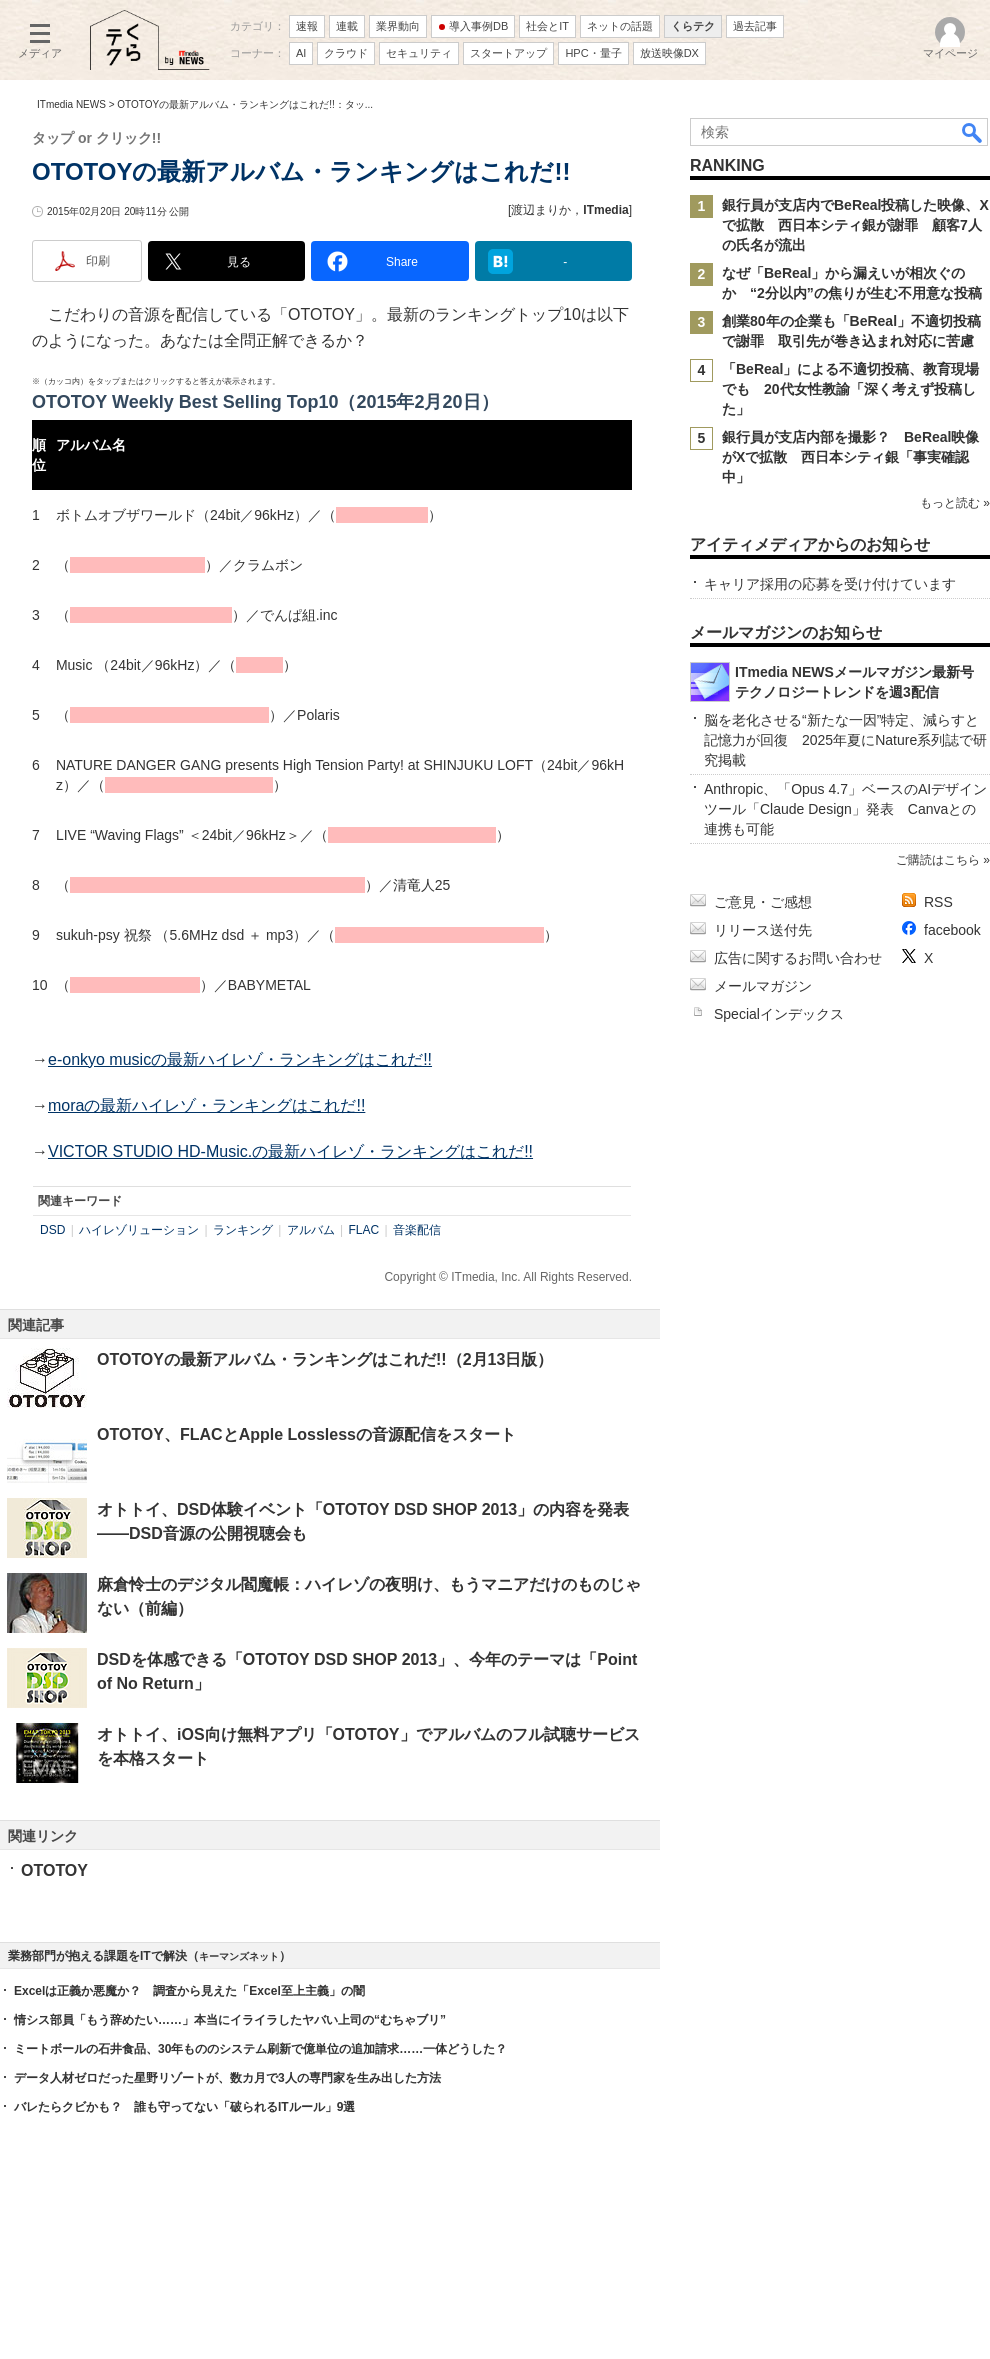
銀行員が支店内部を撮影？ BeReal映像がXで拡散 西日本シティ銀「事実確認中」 (850, 457)
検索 (973, 132)
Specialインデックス (779, 1014)
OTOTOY (54, 1870)
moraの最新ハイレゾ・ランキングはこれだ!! (206, 1105)
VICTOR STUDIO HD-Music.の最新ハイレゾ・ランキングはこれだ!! (290, 1151)
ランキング (243, 1230)
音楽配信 (417, 1230)
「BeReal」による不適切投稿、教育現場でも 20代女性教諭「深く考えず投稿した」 (850, 389)
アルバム (311, 1230)
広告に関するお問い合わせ (798, 958)
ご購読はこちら (938, 860)
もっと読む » (955, 503)
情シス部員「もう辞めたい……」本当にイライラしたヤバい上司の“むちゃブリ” (230, 2020)
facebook (952, 930)
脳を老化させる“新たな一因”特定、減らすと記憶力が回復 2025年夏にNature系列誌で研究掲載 (845, 740)
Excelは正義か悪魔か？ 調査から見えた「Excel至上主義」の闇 (189, 1991)
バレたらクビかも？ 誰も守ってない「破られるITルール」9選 (184, 2107)
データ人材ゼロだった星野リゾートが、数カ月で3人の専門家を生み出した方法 (227, 2078)
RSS (938, 902)
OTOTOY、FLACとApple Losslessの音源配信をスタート (306, 1434)
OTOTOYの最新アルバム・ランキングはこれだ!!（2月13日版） (325, 1359)
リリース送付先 (763, 930)
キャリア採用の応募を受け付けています (830, 584)
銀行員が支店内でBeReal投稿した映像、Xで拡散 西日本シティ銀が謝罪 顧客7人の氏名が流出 (855, 225)
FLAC (364, 1230)
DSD (52, 1230)
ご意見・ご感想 (763, 902)
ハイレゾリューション (139, 1230)
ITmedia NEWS (71, 104)
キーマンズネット (239, 1956)
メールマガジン (763, 986)
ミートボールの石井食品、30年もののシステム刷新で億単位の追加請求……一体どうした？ (260, 2049)
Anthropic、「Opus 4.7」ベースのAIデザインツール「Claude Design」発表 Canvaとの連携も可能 (845, 809)
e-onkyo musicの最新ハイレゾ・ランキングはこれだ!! (240, 1059)
